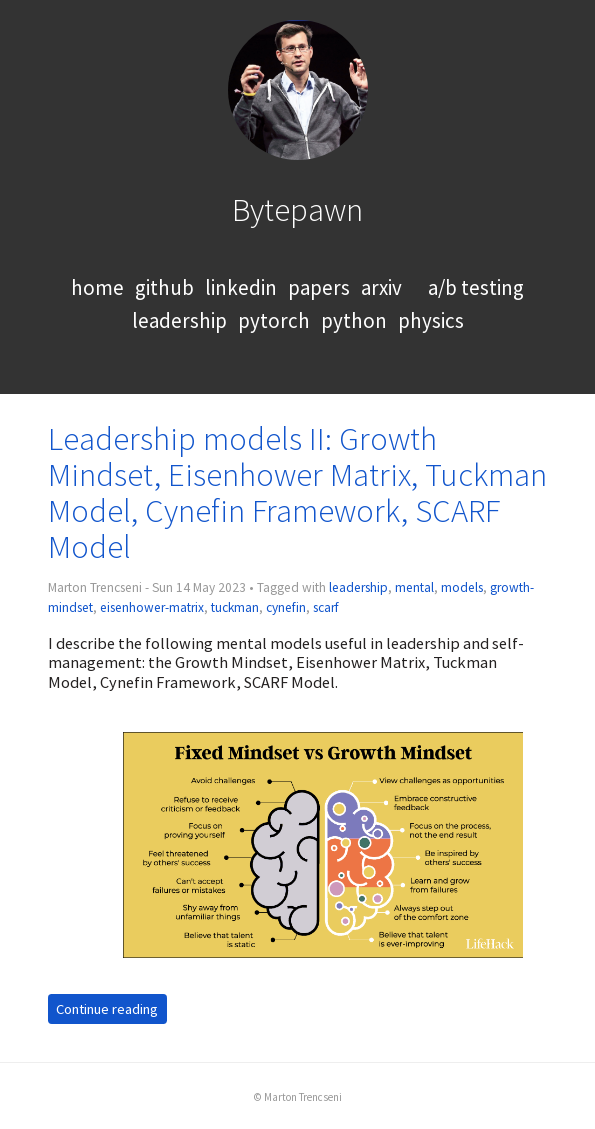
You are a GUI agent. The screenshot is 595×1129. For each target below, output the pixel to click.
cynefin (286, 607)
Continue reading (107, 1009)
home (97, 287)
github (164, 287)
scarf (326, 607)
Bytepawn (297, 209)
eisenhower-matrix (152, 607)
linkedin (241, 287)
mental (414, 587)
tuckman (235, 607)
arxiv (381, 287)
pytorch (274, 320)
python (354, 320)
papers (319, 287)
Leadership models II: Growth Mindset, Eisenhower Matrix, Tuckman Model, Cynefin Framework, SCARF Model (297, 492)
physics (431, 320)
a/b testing (476, 287)
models (462, 587)
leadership (179, 320)
